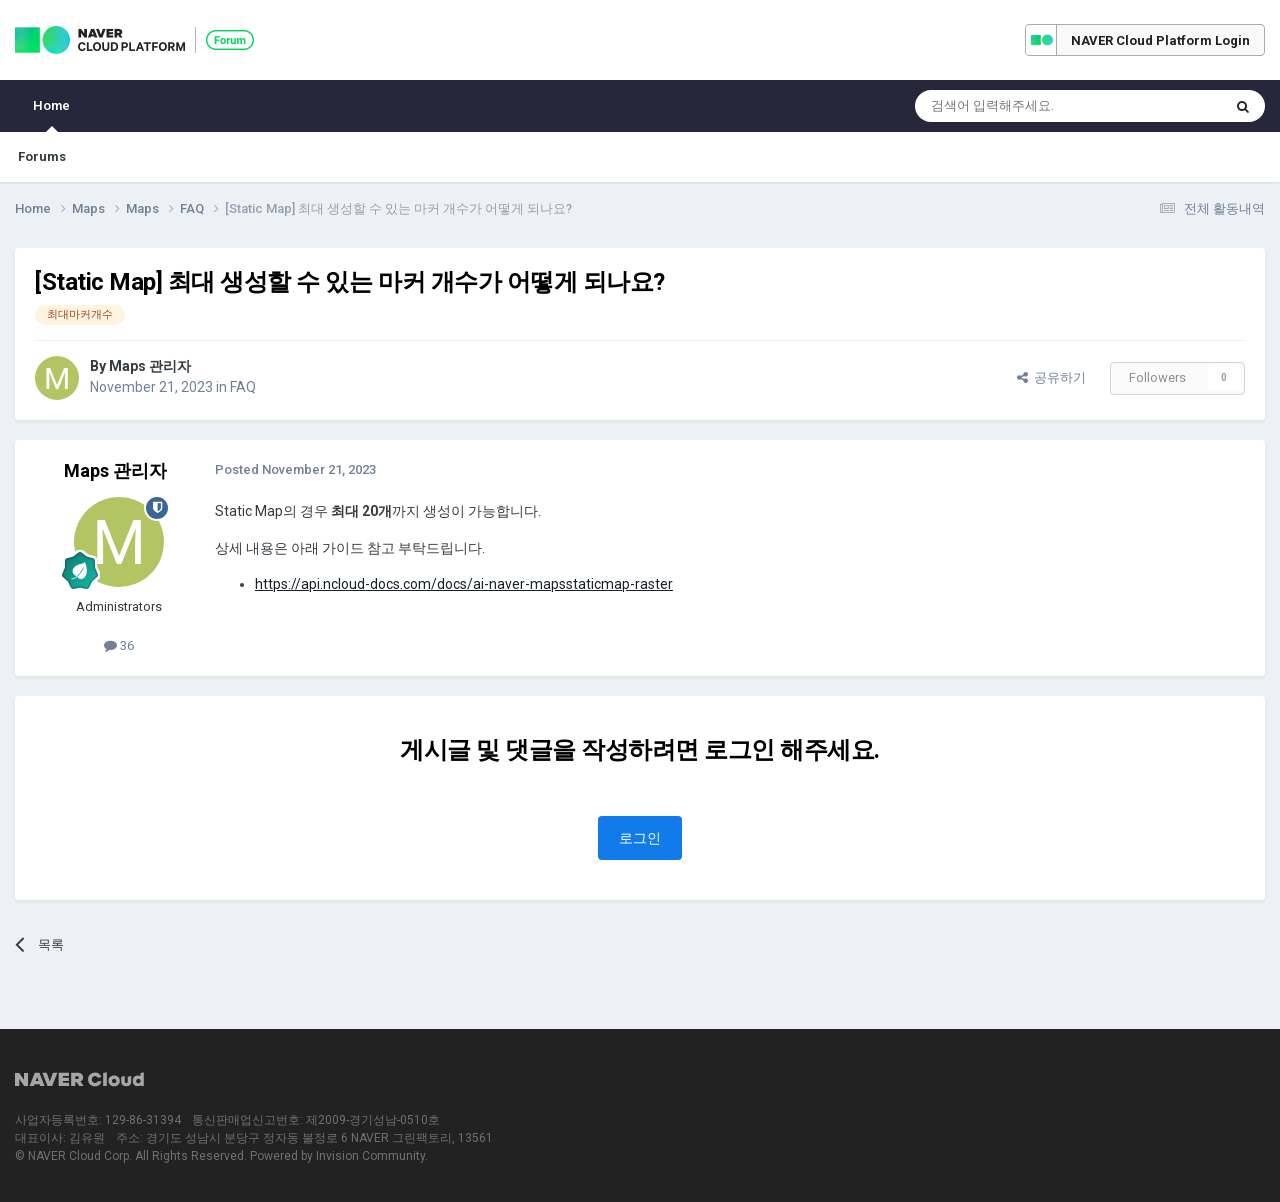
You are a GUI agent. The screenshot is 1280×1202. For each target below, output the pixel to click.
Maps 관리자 (150, 366)
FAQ (243, 387)
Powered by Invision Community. (339, 1156)
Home (51, 115)
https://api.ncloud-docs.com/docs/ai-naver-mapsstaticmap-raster (464, 584)
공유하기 (1051, 377)
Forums (42, 156)
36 (119, 645)
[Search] (1020, 106)
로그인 (640, 838)
